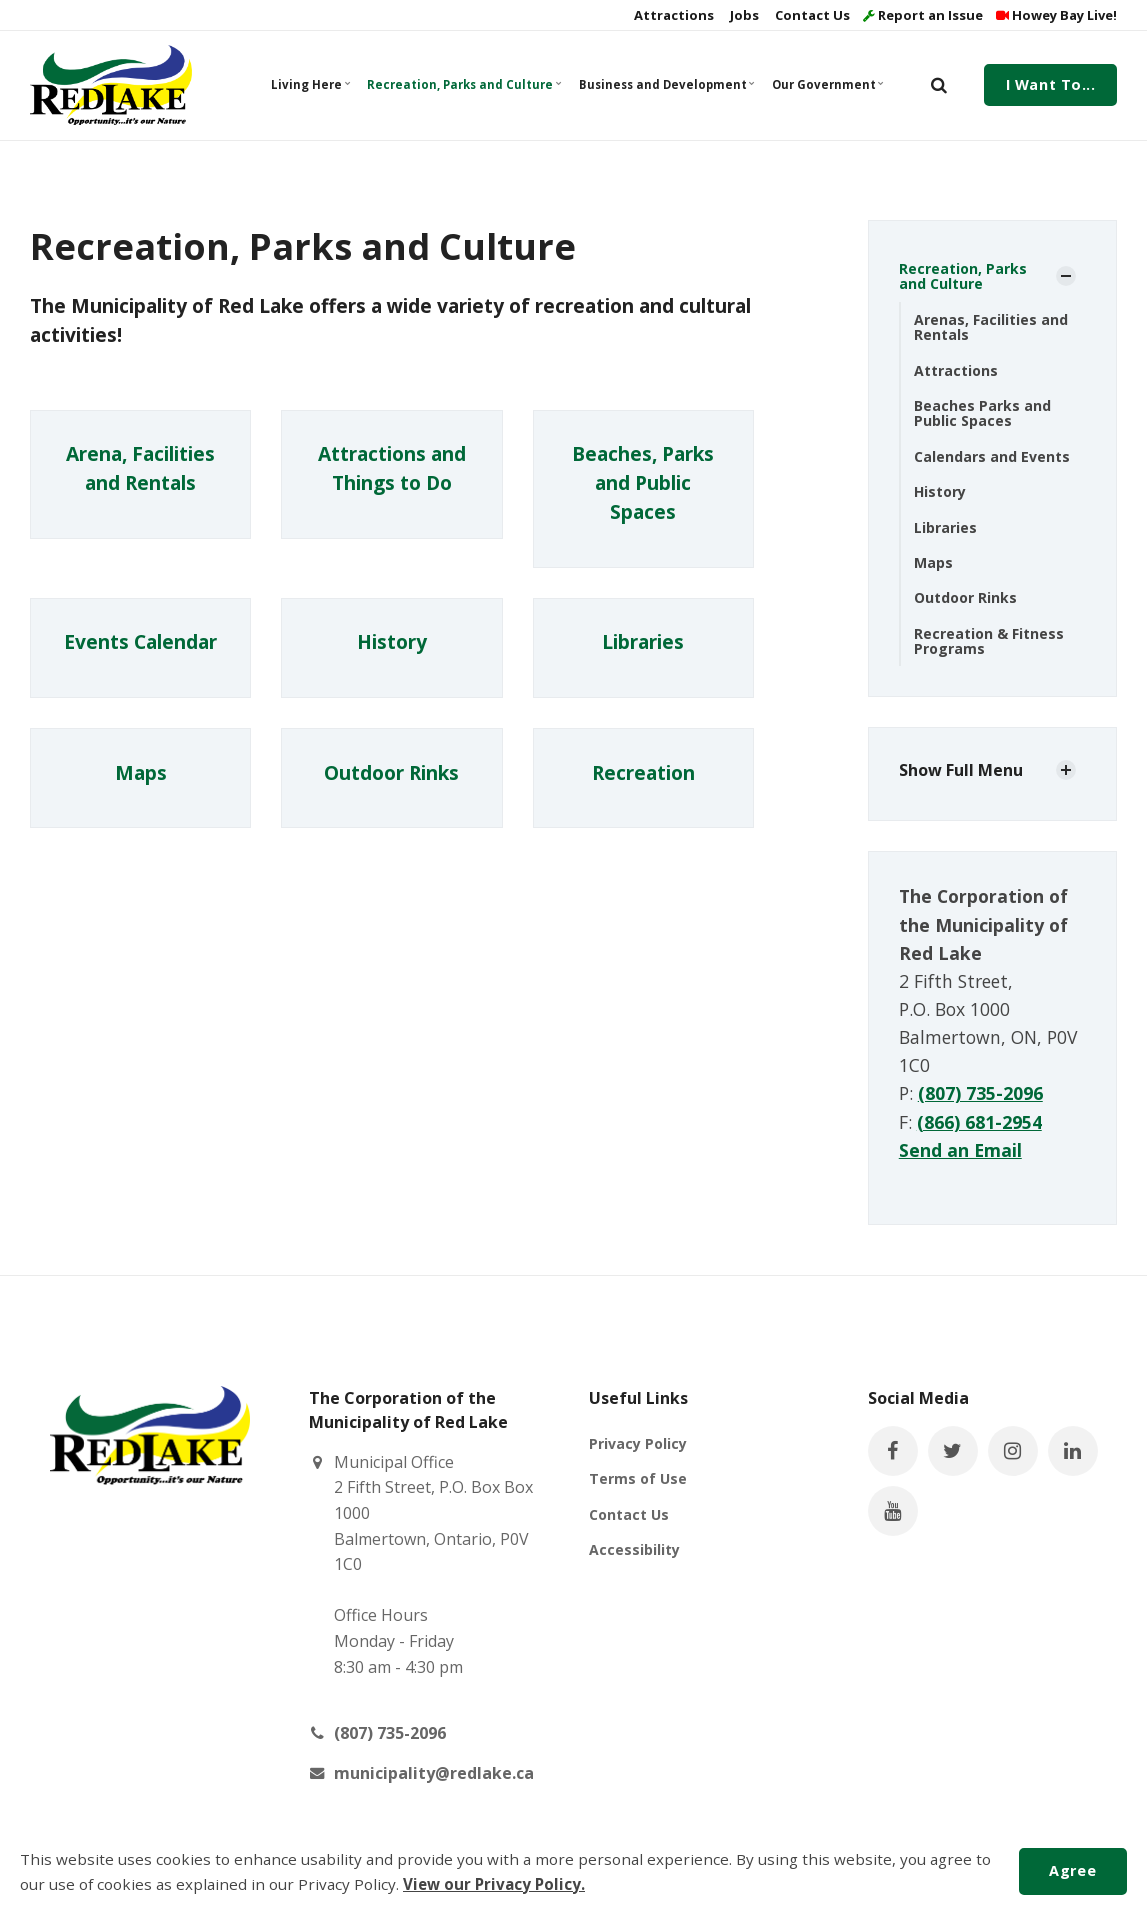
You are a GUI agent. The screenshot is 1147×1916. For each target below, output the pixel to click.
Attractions (672, 15)
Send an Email (960, 1150)
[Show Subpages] (1066, 276)
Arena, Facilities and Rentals (140, 469)
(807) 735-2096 (980, 1093)
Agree (1072, 1870)
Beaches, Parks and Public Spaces (643, 483)
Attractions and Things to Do (392, 469)
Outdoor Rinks (391, 772)
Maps (141, 772)
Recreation (643, 772)
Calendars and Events (992, 456)
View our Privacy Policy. (494, 1884)
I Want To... (1051, 84)
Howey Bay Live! (1056, 15)
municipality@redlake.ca (434, 1773)
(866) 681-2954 (979, 1122)
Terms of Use (638, 1478)
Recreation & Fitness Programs (989, 641)
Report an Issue (923, 15)
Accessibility (634, 1549)
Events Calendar (140, 642)
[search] (939, 85)
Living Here (311, 84)
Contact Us (811, 15)
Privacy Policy (638, 1443)
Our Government (827, 84)
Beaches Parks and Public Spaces (982, 413)
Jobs (743, 15)
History (392, 642)
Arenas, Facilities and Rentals (991, 327)
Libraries (643, 642)
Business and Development (665, 84)
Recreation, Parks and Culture (462, 84)
